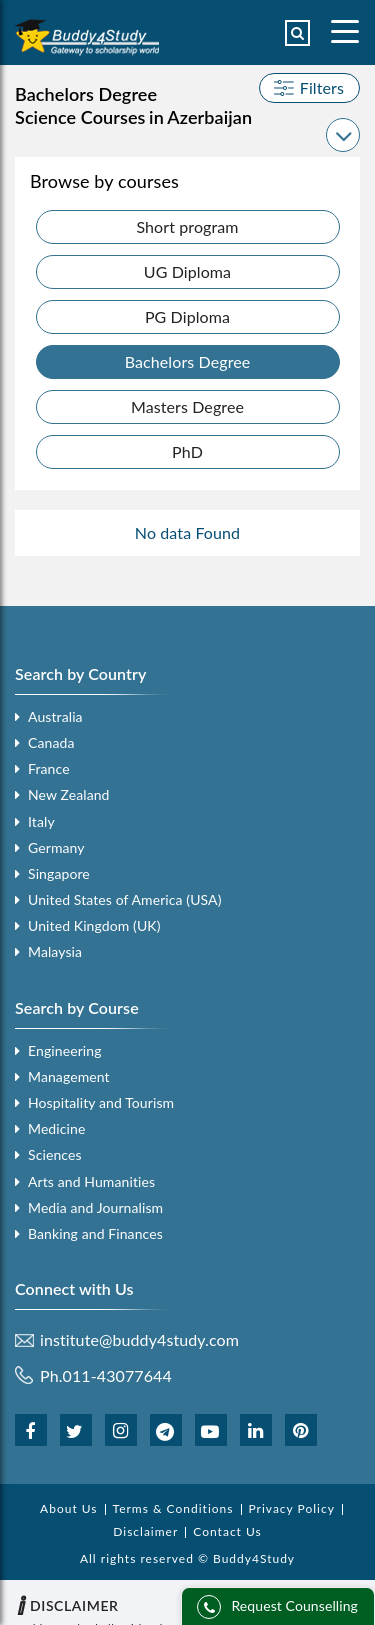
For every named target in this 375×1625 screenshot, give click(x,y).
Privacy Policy (292, 1508)
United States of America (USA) (125, 899)
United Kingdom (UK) (94, 925)
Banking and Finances (95, 1233)
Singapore (59, 873)
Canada (51, 742)
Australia (55, 716)
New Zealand (69, 794)
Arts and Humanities (91, 1181)
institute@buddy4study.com (139, 1340)
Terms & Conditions (173, 1508)
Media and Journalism (95, 1207)
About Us (68, 1508)
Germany (56, 847)
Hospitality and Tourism (101, 1102)
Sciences (55, 1154)
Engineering (65, 1050)
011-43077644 (117, 1375)
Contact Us (227, 1531)
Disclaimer (145, 1531)
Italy (41, 821)
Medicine (56, 1128)
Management (69, 1076)
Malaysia (55, 951)
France (49, 768)
